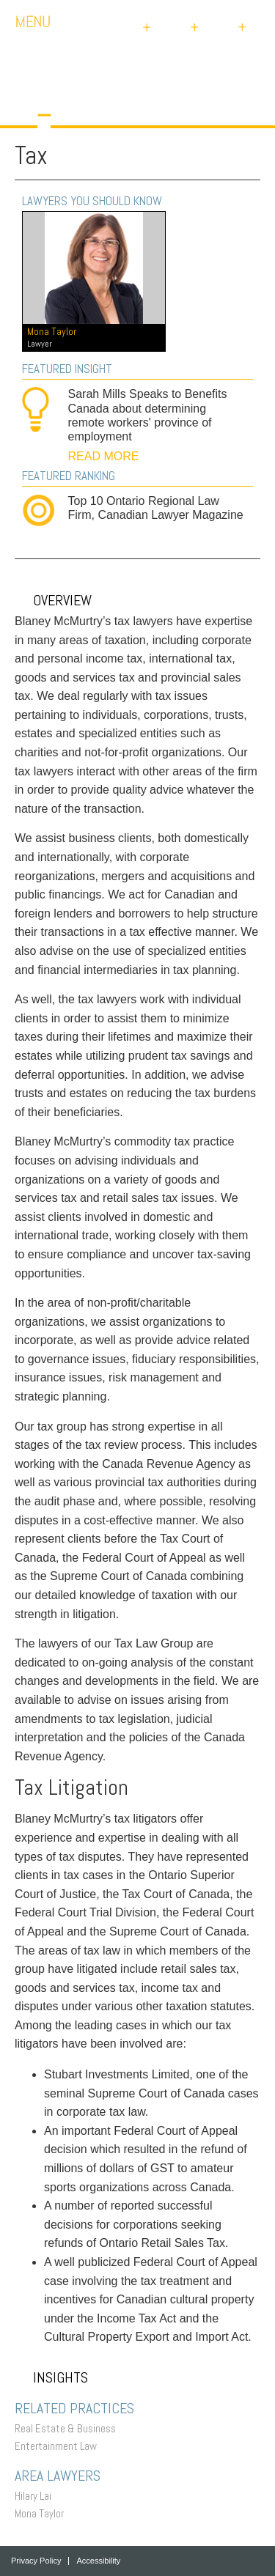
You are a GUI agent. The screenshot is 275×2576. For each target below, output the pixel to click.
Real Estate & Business (69, 2428)
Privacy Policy (36, 2561)
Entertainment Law (59, 2446)
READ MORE (103, 456)
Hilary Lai (36, 2496)
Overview (53, 600)
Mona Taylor (43, 2513)
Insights (51, 2377)
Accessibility (98, 2561)
